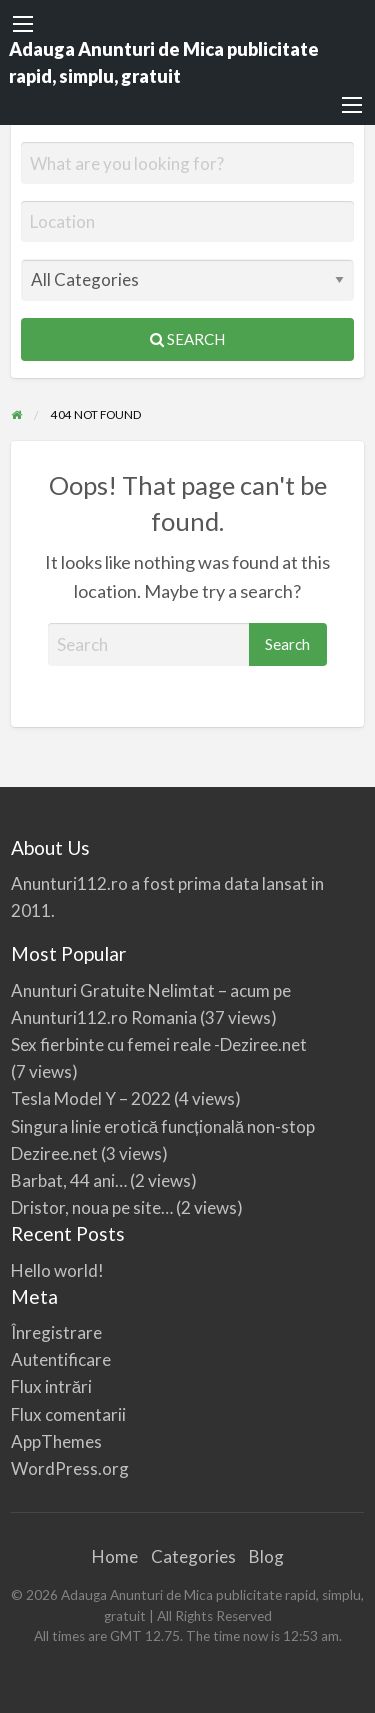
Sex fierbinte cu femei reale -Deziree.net (159, 1044)
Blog (266, 1556)
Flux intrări (51, 1386)
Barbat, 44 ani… (69, 1180)
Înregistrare (56, 1332)
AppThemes (56, 1441)
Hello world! (57, 1270)
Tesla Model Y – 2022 (91, 1098)
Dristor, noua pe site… (92, 1207)
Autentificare (61, 1359)
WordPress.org (70, 1468)
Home (115, 1556)
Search (187, 339)
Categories (193, 1556)
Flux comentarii (68, 1414)
